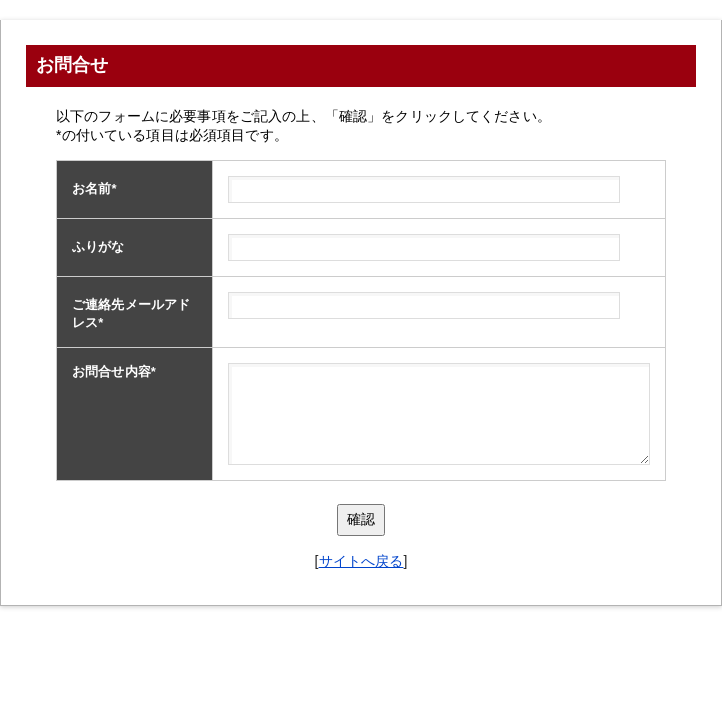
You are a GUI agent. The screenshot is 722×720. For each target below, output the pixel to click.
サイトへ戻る (361, 561)
